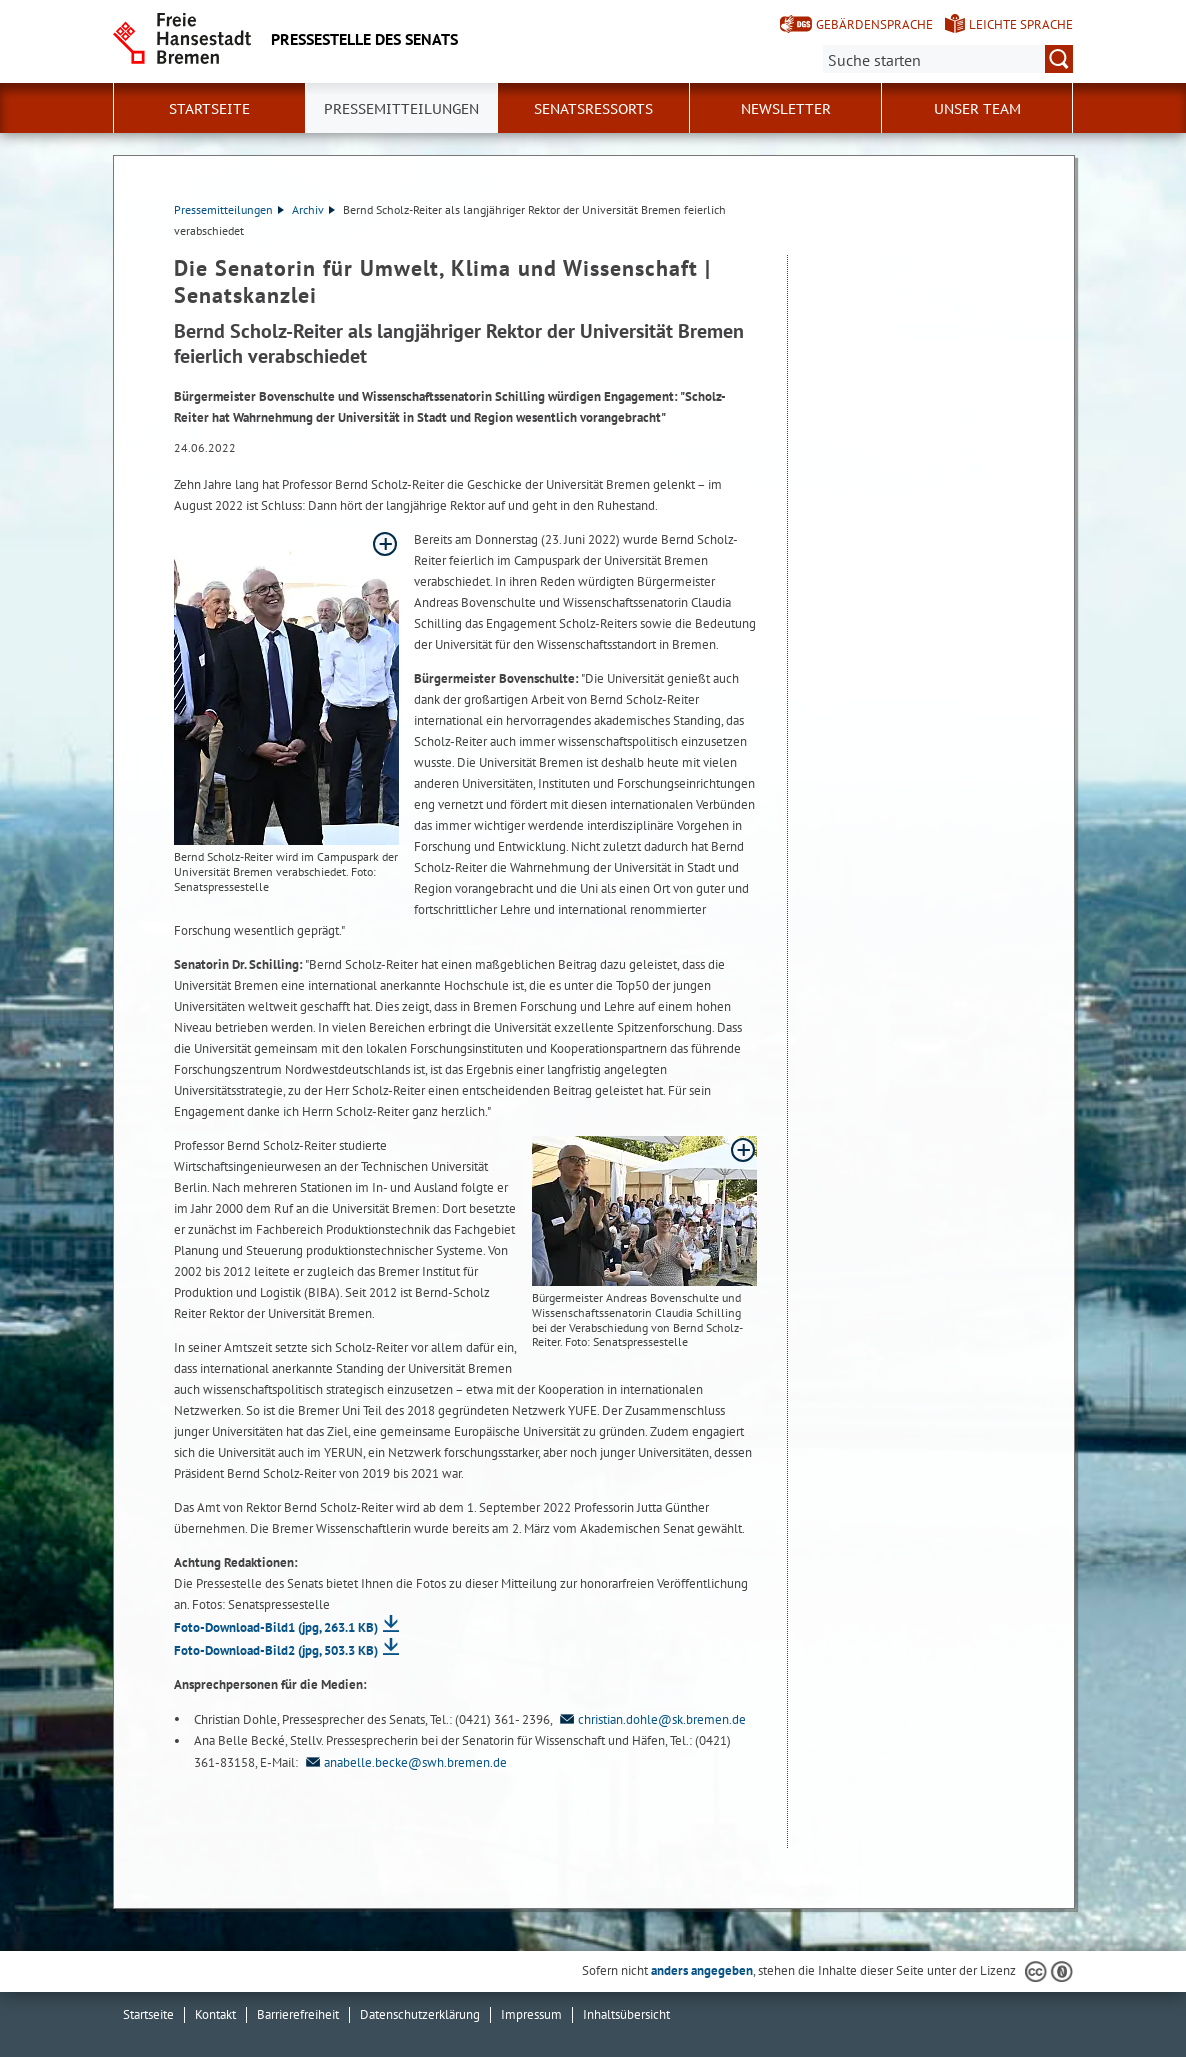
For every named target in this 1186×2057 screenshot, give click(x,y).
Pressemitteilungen (229, 209)
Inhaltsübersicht (626, 2014)
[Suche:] (948, 59)
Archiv (313, 209)
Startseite (209, 109)
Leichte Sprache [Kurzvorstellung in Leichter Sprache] (1021, 24)
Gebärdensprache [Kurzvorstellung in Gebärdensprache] (874, 24)
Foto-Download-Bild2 (276, 1650)
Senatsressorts (593, 109)
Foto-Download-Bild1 (276, 1627)
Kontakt (215, 2014)
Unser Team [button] (977, 109)
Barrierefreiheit (298, 2014)
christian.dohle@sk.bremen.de (650, 1719)
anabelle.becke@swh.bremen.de (404, 1762)
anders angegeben (702, 1970)
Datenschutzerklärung (420, 2014)
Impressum (531, 2014)
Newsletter (786, 109)
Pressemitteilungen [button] (401, 109)
